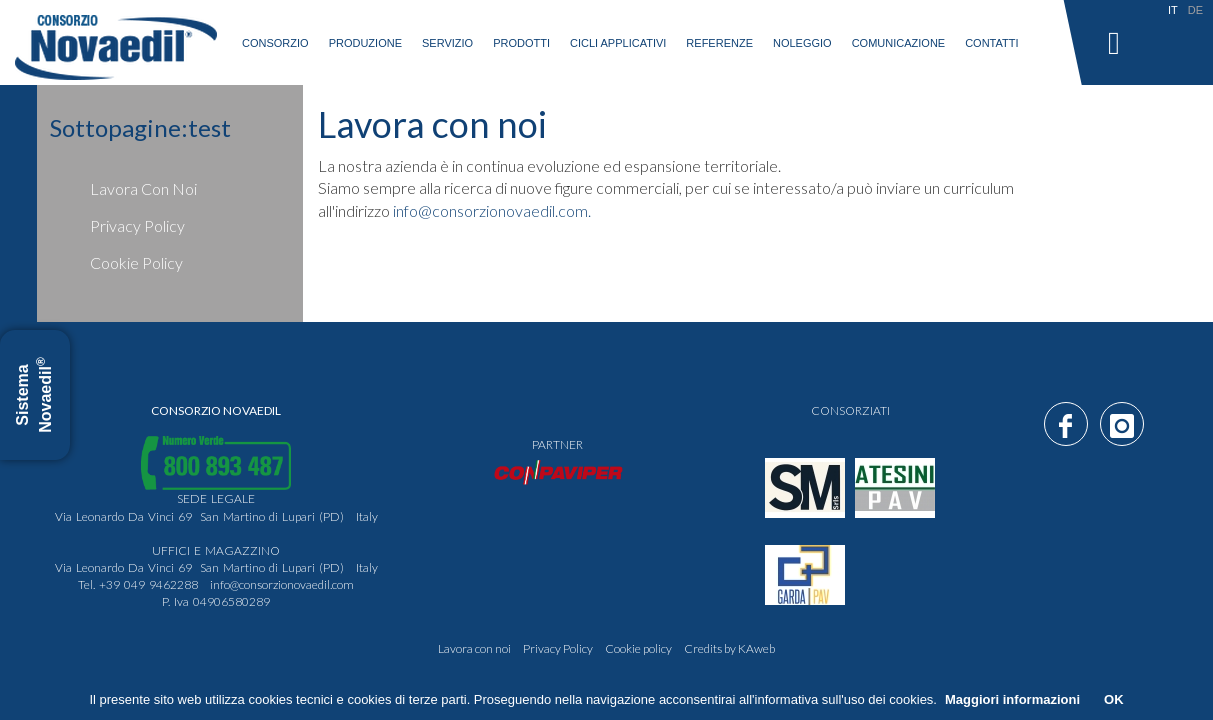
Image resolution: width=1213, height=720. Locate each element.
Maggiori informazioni (1012, 699)
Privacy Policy (137, 225)
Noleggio (802, 43)
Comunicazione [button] (899, 43)
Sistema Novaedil (34, 395)
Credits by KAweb (729, 648)
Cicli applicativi (618, 43)
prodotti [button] (521, 43)
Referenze (719, 43)
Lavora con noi (143, 188)
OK (1114, 699)
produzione (365, 43)
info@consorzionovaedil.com (282, 584)
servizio (447, 43)
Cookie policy (136, 262)
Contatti (991, 43)
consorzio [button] (275, 43)
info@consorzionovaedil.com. (492, 210)
